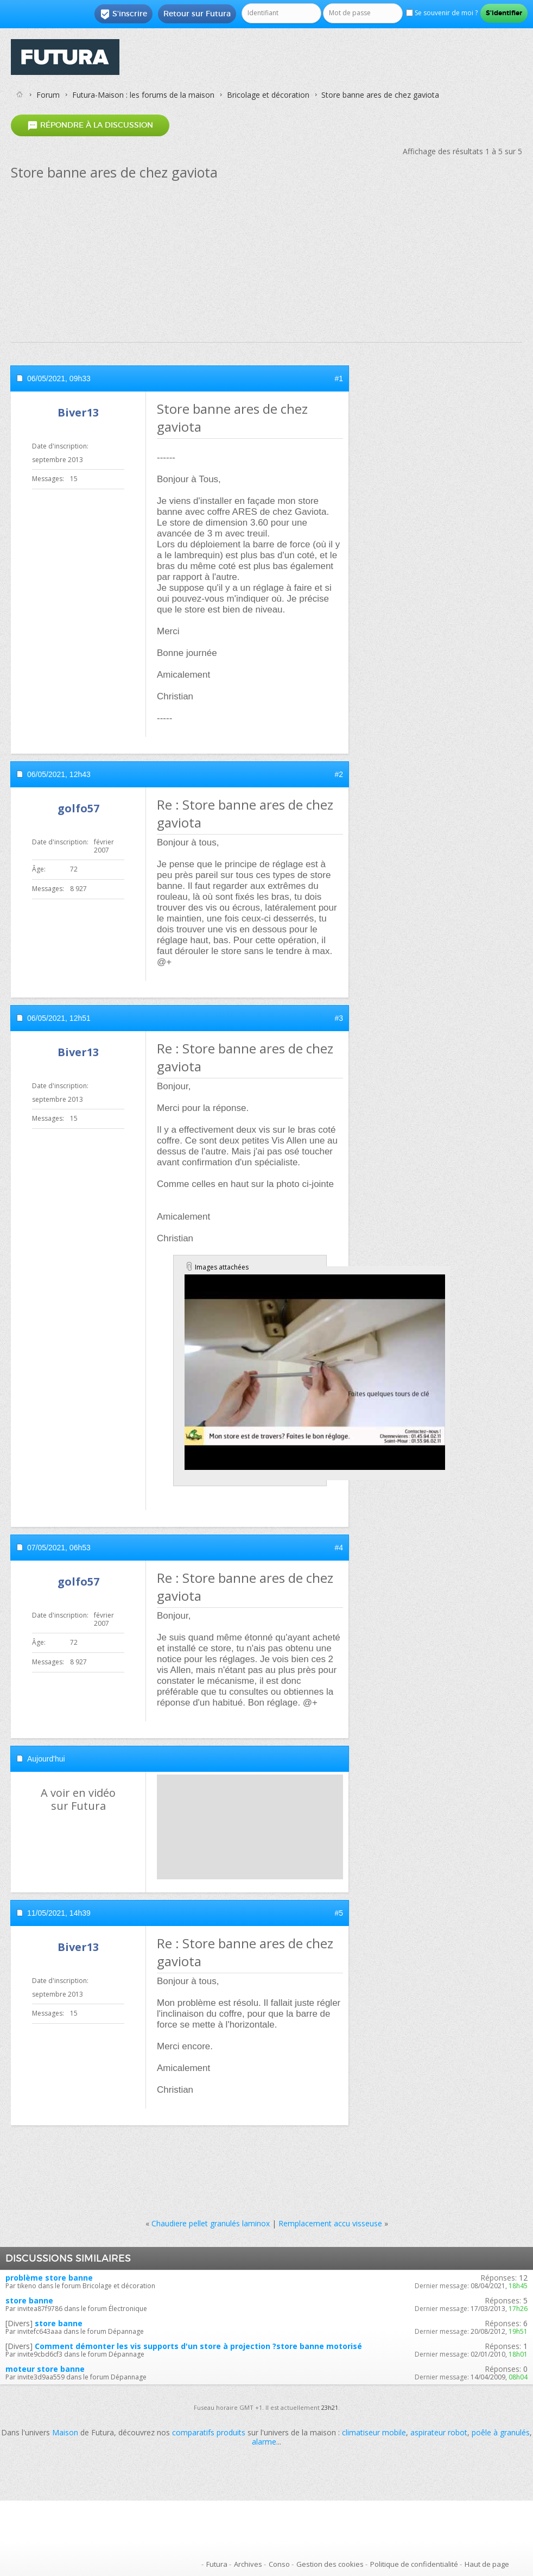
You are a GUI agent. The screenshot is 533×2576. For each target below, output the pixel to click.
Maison (65, 2432)
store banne (29, 2300)
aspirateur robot (438, 2432)
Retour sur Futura (197, 13)
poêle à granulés (501, 2432)
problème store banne (49, 2277)
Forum (48, 95)
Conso (279, 2564)
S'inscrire (123, 14)
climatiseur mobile (374, 2432)
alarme (264, 2441)
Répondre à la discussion (90, 125)
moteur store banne (45, 2369)
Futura (216, 2564)
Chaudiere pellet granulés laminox (210, 2223)
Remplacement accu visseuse (330, 2223)
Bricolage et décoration (268, 95)
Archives (248, 2564)
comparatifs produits (208, 2432)
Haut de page (487, 2564)
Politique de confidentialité (414, 2564)
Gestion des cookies (330, 2564)
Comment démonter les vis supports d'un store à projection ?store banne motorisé (198, 2346)
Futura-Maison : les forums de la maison (143, 95)
